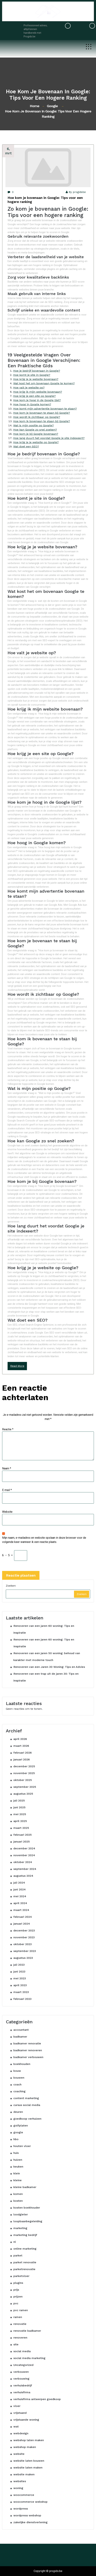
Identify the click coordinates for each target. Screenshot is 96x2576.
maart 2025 (21, 1828)
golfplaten (20, 2125)
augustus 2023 (23, 1957)
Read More (17, 1366)
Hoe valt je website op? (29, 387)
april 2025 (20, 1821)
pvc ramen (20, 2310)
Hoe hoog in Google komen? (32, 404)
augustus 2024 (23, 1875)
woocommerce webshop (30, 2501)
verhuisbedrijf (22, 2385)
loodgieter (20, 2214)
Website (7, 1516)
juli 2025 (19, 1800)
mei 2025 (19, 1814)
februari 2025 (22, 1834)
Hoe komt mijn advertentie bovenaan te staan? (45, 408)
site (15, 2344)
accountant (21, 2029)
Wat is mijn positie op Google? (33, 425)
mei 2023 (19, 1978)
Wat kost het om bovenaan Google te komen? (44, 383)
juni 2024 (19, 1889)
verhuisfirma (21, 2392)
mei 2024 (19, 1896)
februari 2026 (22, 1752)
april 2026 (20, 1739)
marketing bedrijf (25, 2235)
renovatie (19, 2324)
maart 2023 (21, 1992)
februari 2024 (22, 1916)
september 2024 (24, 1869)
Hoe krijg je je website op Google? (36, 442)
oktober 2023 (22, 1944)
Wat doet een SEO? (26, 446)
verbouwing (21, 2378)
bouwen (18, 2077)
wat (16, 2426)
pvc (15, 2303)
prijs (16, 2289)
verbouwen (21, 2371)
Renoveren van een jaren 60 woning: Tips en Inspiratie (43, 1643)
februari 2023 (22, 1999)
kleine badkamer (24, 2187)
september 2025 (24, 1786)
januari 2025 (21, 1841)
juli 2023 (19, 1964)
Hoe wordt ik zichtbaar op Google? (36, 417)
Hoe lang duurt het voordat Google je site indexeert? (49, 438)
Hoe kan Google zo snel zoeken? (35, 429)
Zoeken (11, 1585)
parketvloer (21, 2276)
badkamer (20, 2036)
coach (17, 2084)
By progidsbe (76, 192)
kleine (17, 2180)
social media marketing (29, 2358)
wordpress (20, 2508)
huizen (17, 2159)
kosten (18, 2200)
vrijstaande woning (26, 2419)
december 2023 (24, 1930)
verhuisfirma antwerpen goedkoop (37, 2399)
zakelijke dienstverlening (30, 2522)
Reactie (7, 1433)
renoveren (20, 2337)
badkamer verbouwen (28, 2057)
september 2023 (24, 1951)
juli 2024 (19, 1882)
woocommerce (23, 2495)
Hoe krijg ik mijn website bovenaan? (37, 391)
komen (18, 2194)
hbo (15, 2139)
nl (14, 2241)
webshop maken (24, 2447)
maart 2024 (21, 1910)
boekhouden (21, 2064)
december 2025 (24, 1766)
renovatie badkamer (27, 2330)
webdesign (20, 2433)
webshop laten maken (28, 2440)
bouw (17, 2070)
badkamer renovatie (27, 2043)
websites (19, 2481)
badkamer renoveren (27, 2050)
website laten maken (27, 2467)
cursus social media (26, 2105)
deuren (18, 2111)
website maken (24, 2474)
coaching (19, 2091)
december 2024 (24, 1848)
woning (18, 2488)
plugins (18, 2282)
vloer (16, 2406)
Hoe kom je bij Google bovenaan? (35, 434)
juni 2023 (19, 1971)
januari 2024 (21, 1923)
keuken (18, 2166)
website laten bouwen (28, 2460)
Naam (6, 1473)
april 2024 (20, 1903)
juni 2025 (19, 1807)
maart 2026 (21, 1745)
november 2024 (24, 1855)
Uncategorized (23, 2365)
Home (34, 106)
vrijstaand (20, 2412)
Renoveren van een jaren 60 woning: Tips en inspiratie (43, 1629)
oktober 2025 (22, 1780)
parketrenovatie (24, 2269)
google (52, 106)
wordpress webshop (27, 2515)
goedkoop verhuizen (27, 2118)
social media (22, 2351)
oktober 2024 (22, 1862)
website (18, 2454)
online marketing (24, 2248)
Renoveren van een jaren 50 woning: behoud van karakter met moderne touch (46, 1657)
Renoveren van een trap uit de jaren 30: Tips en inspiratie (46, 1677)
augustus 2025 (23, 1793)
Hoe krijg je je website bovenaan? (35, 379)
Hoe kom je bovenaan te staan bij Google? (41, 412)
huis (16, 2153)
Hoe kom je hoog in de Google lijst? (37, 400)
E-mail (7, 1494)
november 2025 (24, 1773)
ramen (17, 2317)
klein (16, 2173)
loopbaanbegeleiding (27, 2221)
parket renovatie (24, 2262)
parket (17, 2255)
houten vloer (22, 2146)
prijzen (18, 2296)
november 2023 (24, 1937)
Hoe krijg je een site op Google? (34, 396)
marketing (20, 2228)
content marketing (26, 2098)
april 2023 (20, 1985)
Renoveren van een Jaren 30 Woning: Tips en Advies (49, 1667)
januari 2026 (21, 1759)
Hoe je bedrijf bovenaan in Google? (36, 370)
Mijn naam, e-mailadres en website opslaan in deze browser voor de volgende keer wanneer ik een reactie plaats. (44, 1544)
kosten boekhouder (26, 2207)
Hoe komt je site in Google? (31, 375)
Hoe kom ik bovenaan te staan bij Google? (41, 421)
